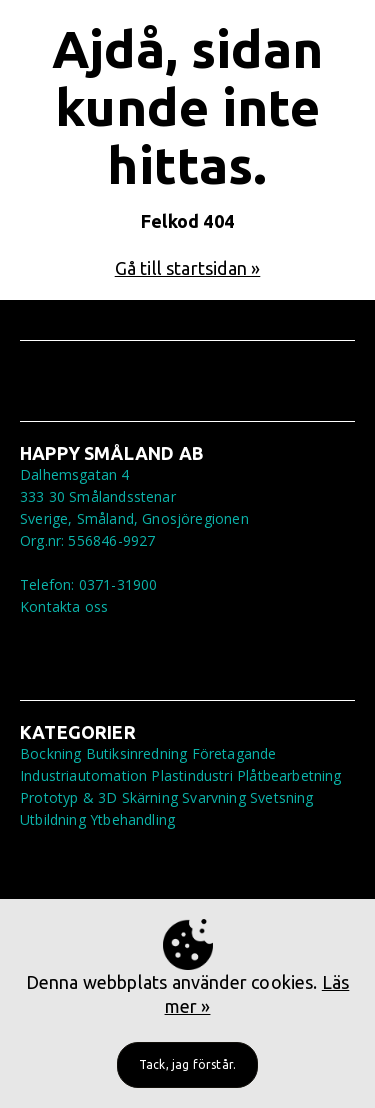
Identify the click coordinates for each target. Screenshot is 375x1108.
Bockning (50, 753)
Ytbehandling (132, 819)
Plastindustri (191, 775)
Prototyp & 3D (68, 797)
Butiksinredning (137, 753)
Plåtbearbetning (289, 775)
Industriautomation (83, 775)
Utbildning (53, 819)
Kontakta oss (64, 606)
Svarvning (214, 797)
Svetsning (282, 797)
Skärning (150, 797)
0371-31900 (118, 584)
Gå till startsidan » (188, 268)
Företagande (234, 753)
